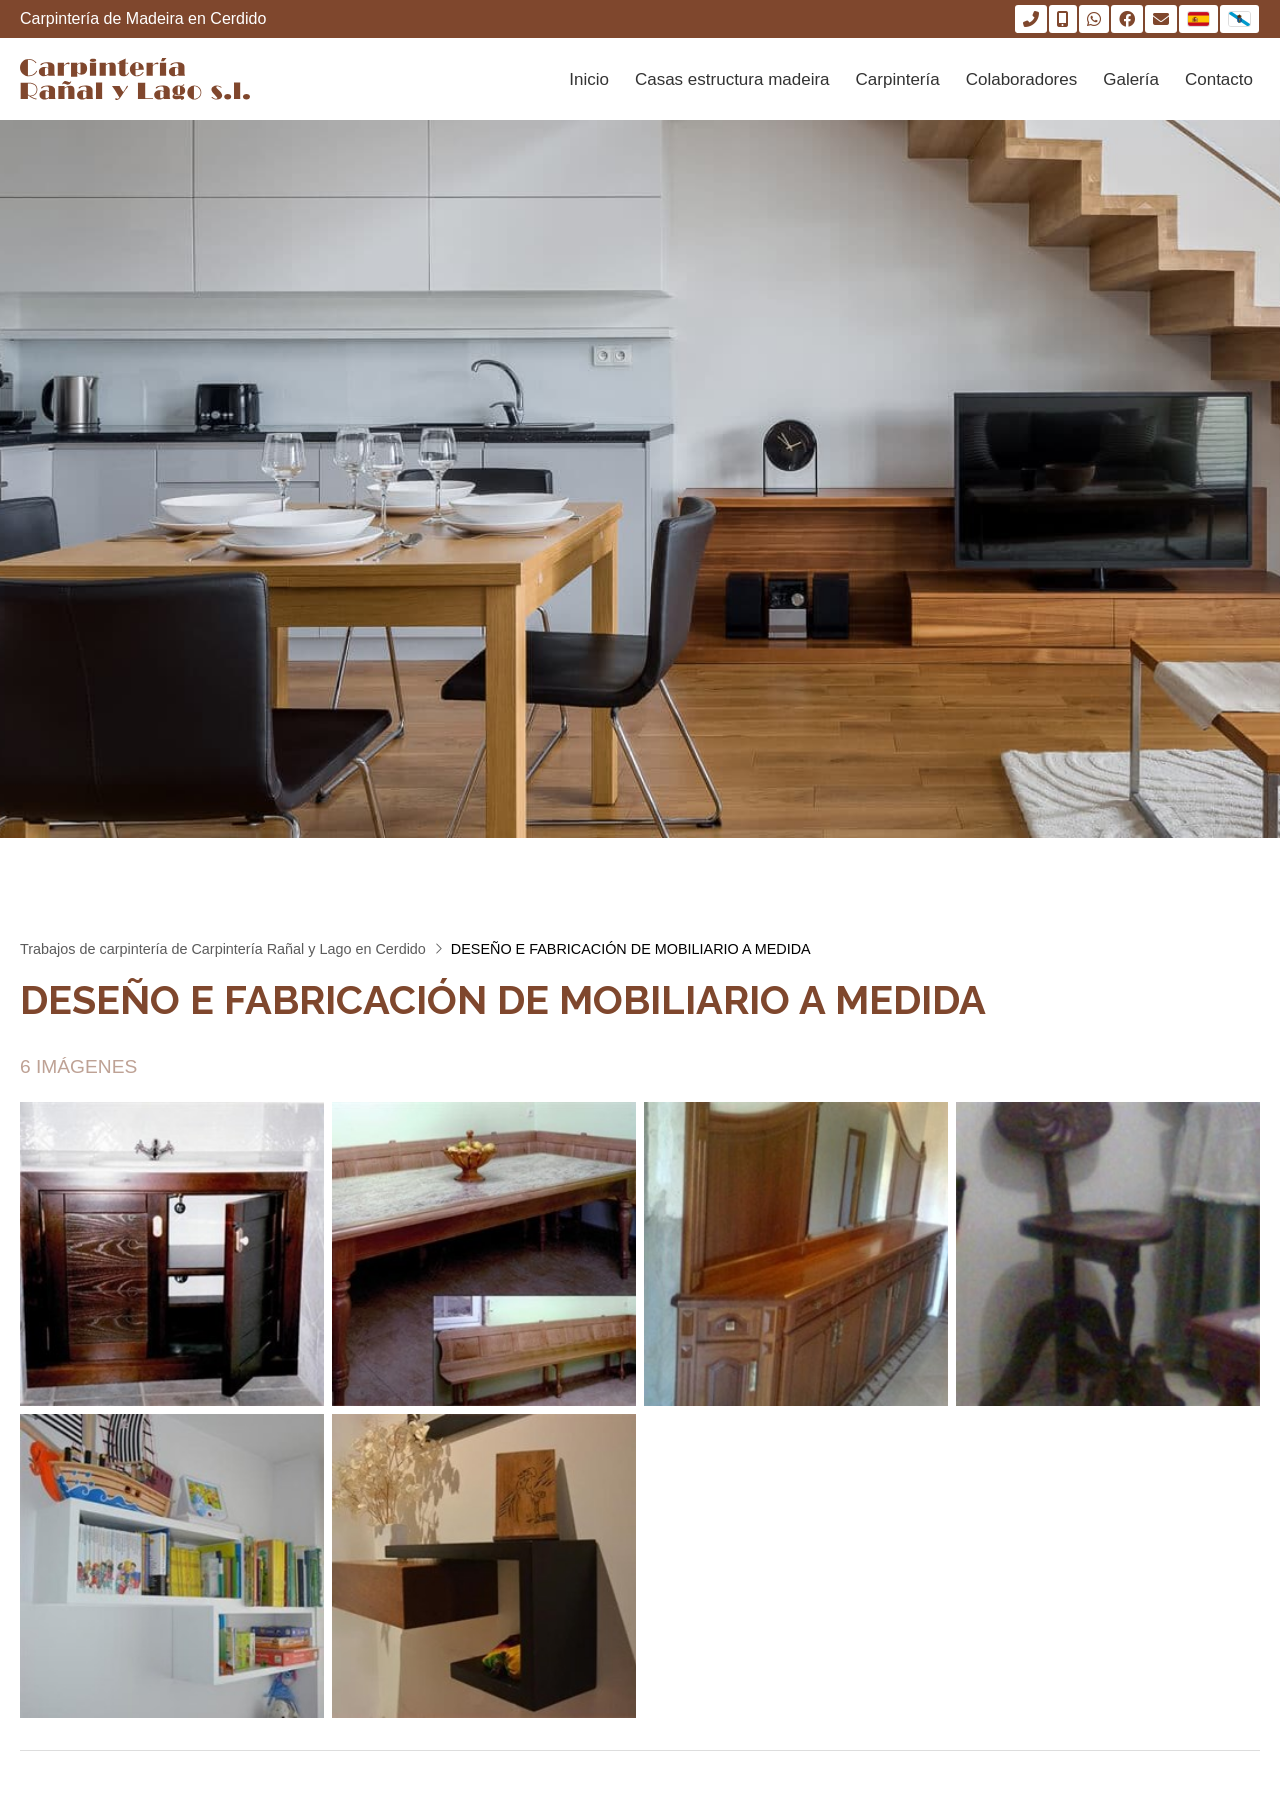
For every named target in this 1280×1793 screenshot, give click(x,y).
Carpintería (898, 79)
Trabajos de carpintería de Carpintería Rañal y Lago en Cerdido (223, 949)
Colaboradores (1022, 79)
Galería (1131, 79)
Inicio (589, 79)
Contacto (1219, 79)
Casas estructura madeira (732, 79)
